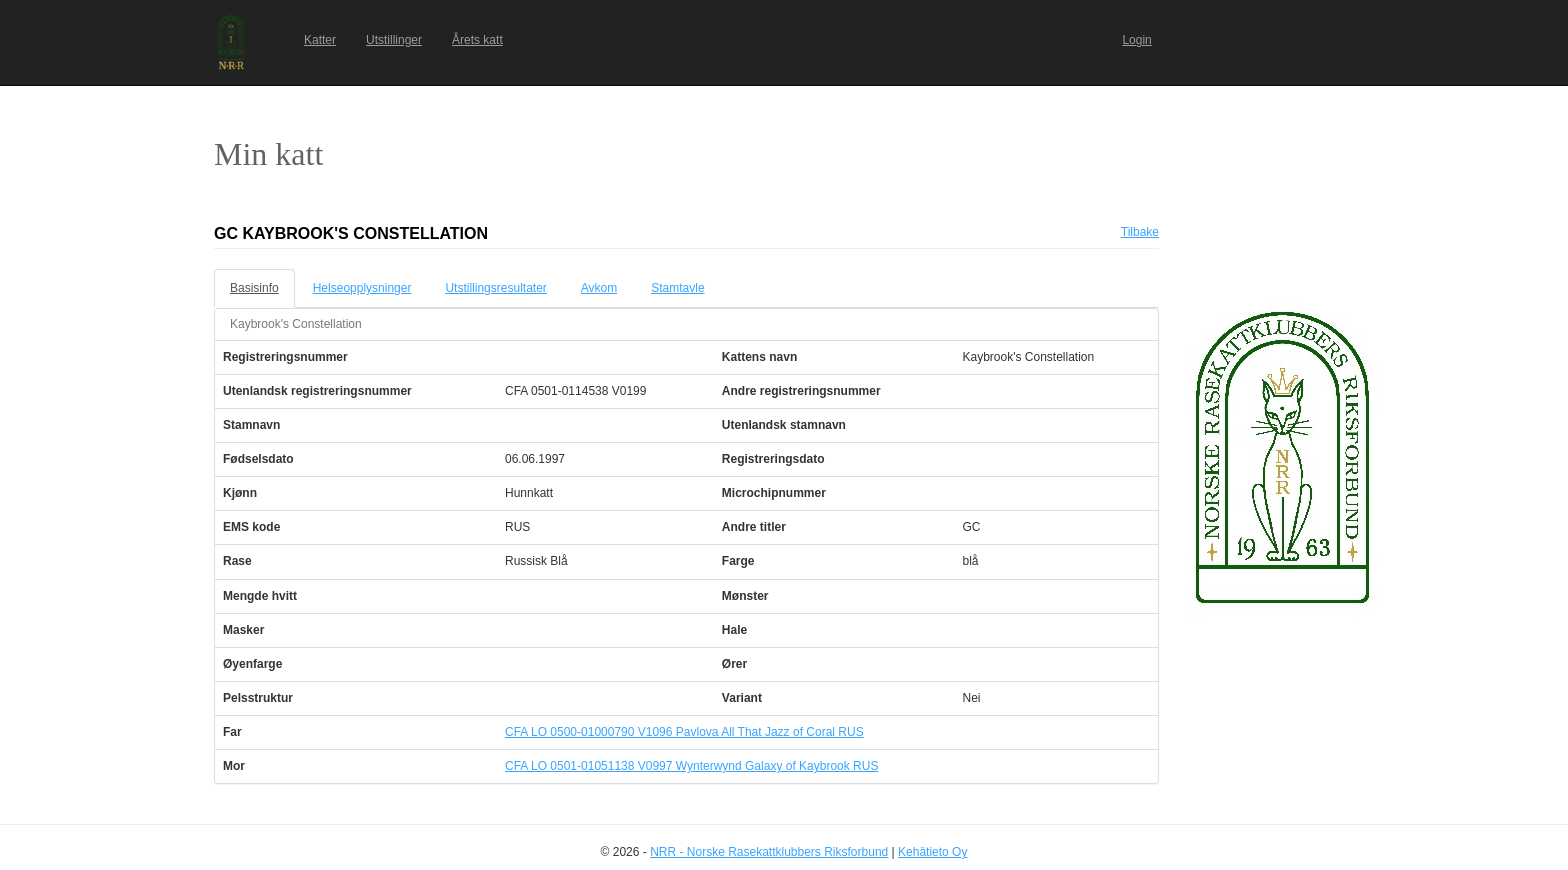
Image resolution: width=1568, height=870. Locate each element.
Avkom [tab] (599, 288)
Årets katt (477, 40)
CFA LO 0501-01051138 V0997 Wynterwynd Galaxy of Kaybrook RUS (691, 766)
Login (1136, 40)
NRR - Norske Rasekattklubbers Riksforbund (769, 852)
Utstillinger (394, 40)
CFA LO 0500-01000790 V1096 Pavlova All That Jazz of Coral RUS (684, 732)
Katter (320, 40)
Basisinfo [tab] (254, 288)
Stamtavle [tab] (677, 288)
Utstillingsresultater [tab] (495, 288)
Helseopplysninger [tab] (362, 288)
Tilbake (1140, 232)
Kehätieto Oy (932, 852)
